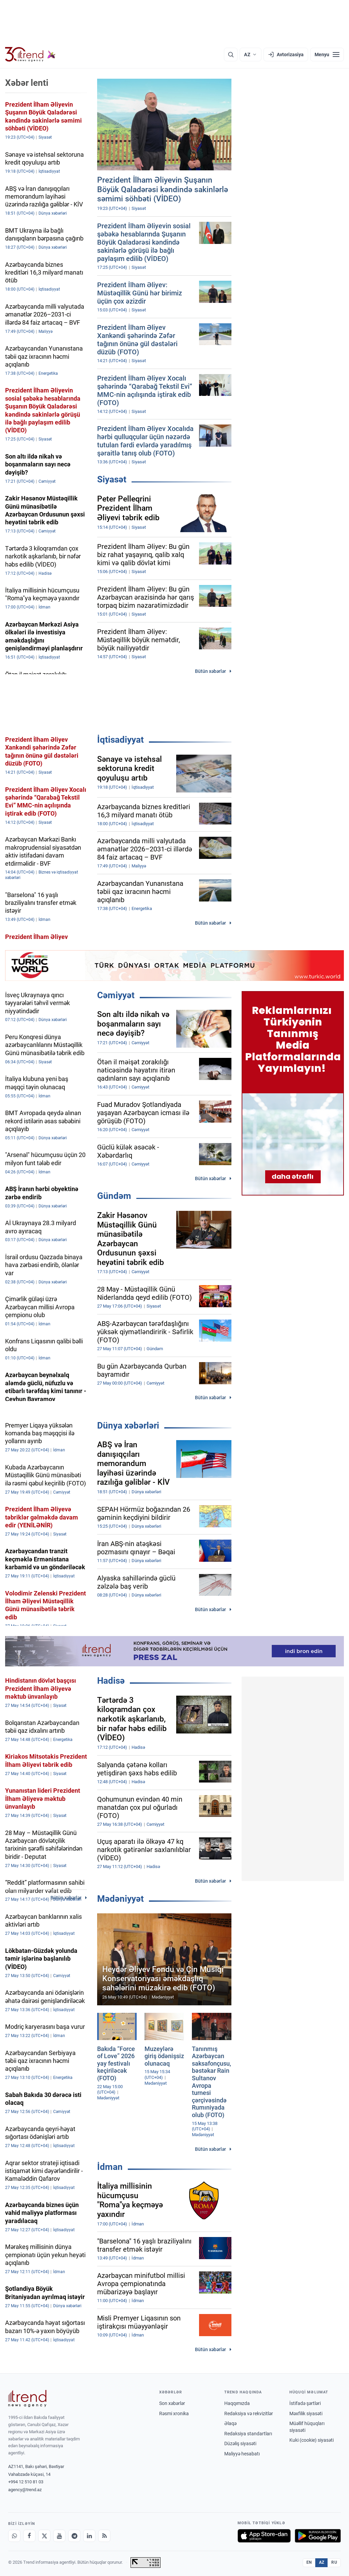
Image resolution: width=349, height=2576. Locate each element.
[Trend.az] (30, 54)
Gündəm (114, 1196)
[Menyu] (327, 54)
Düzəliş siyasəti (240, 2443)
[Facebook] (29, 2536)
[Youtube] (59, 2536)
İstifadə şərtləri (305, 2403)
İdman (110, 2167)
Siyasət (111, 479)
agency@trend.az (25, 2489)
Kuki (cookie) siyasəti (311, 2440)
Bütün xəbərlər (210, 671)
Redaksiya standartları (248, 2433)
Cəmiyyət (116, 995)
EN (309, 2562)
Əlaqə (230, 2423)
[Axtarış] (231, 54)
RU (334, 2562)
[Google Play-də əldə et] (318, 2536)
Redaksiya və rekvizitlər (248, 2413)
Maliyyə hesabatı (242, 2453)
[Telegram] (74, 2536)
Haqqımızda (237, 2403)
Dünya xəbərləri (128, 1425)
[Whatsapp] (14, 2536)
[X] (44, 2536)
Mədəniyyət (120, 1899)
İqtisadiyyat (120, 740)
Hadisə (111, 1681)
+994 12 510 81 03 (25, 2481)
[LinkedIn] (89, 2536)
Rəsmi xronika (174, 2413)
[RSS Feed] (104, 2536)
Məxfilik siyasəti (305, 2413)
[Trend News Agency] (27, 2398)
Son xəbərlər (172, 2403)
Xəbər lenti (26, 83)
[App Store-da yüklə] (264, 2536)
